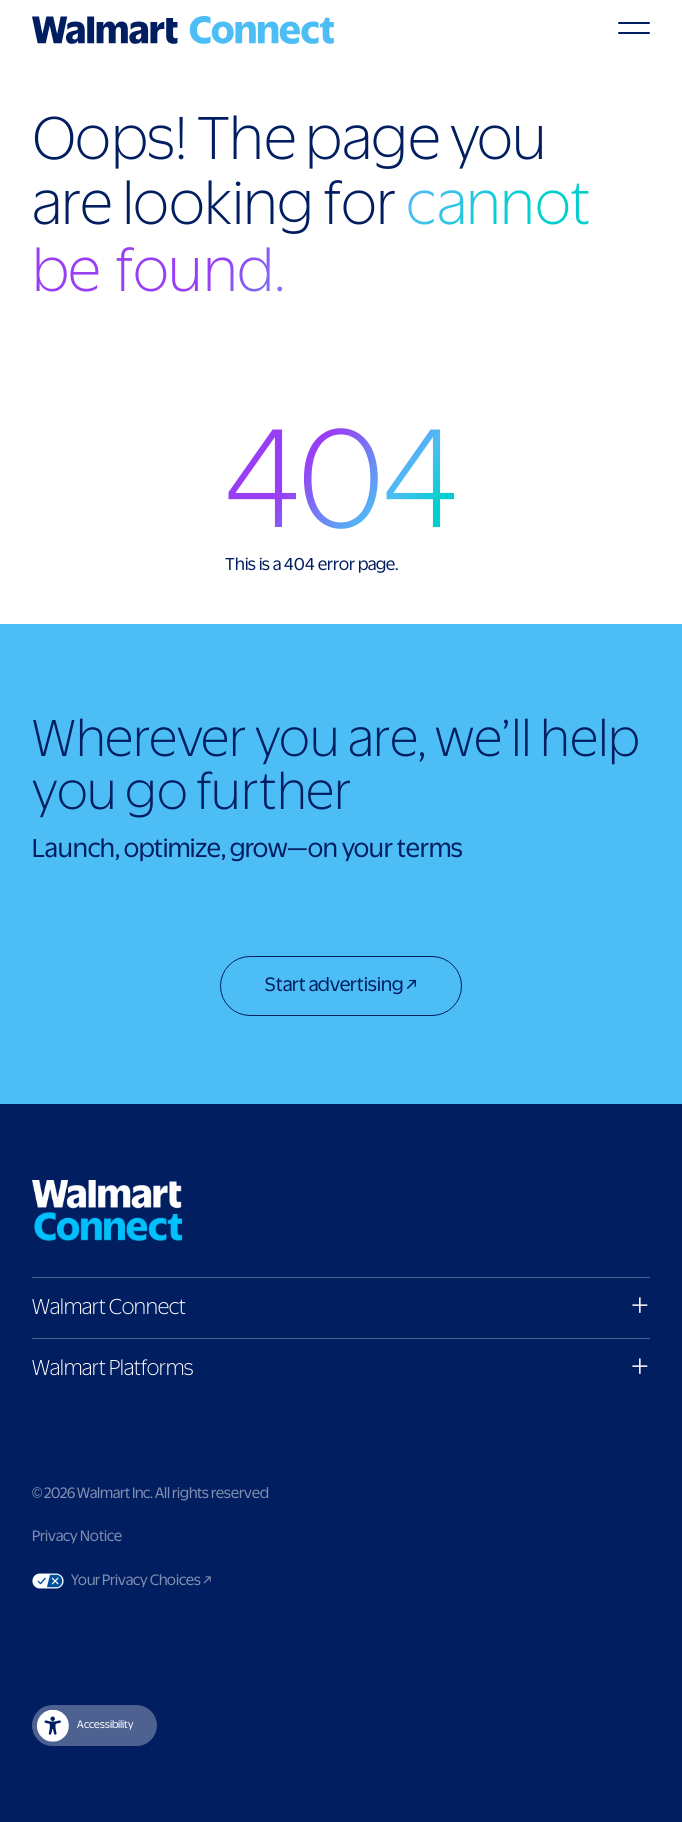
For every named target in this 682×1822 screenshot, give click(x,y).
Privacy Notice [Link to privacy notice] (77, 1537)
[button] (341, 1307)
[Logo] (183, 30)
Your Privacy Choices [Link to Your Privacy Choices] (179, 1581)
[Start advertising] (341, 988)
